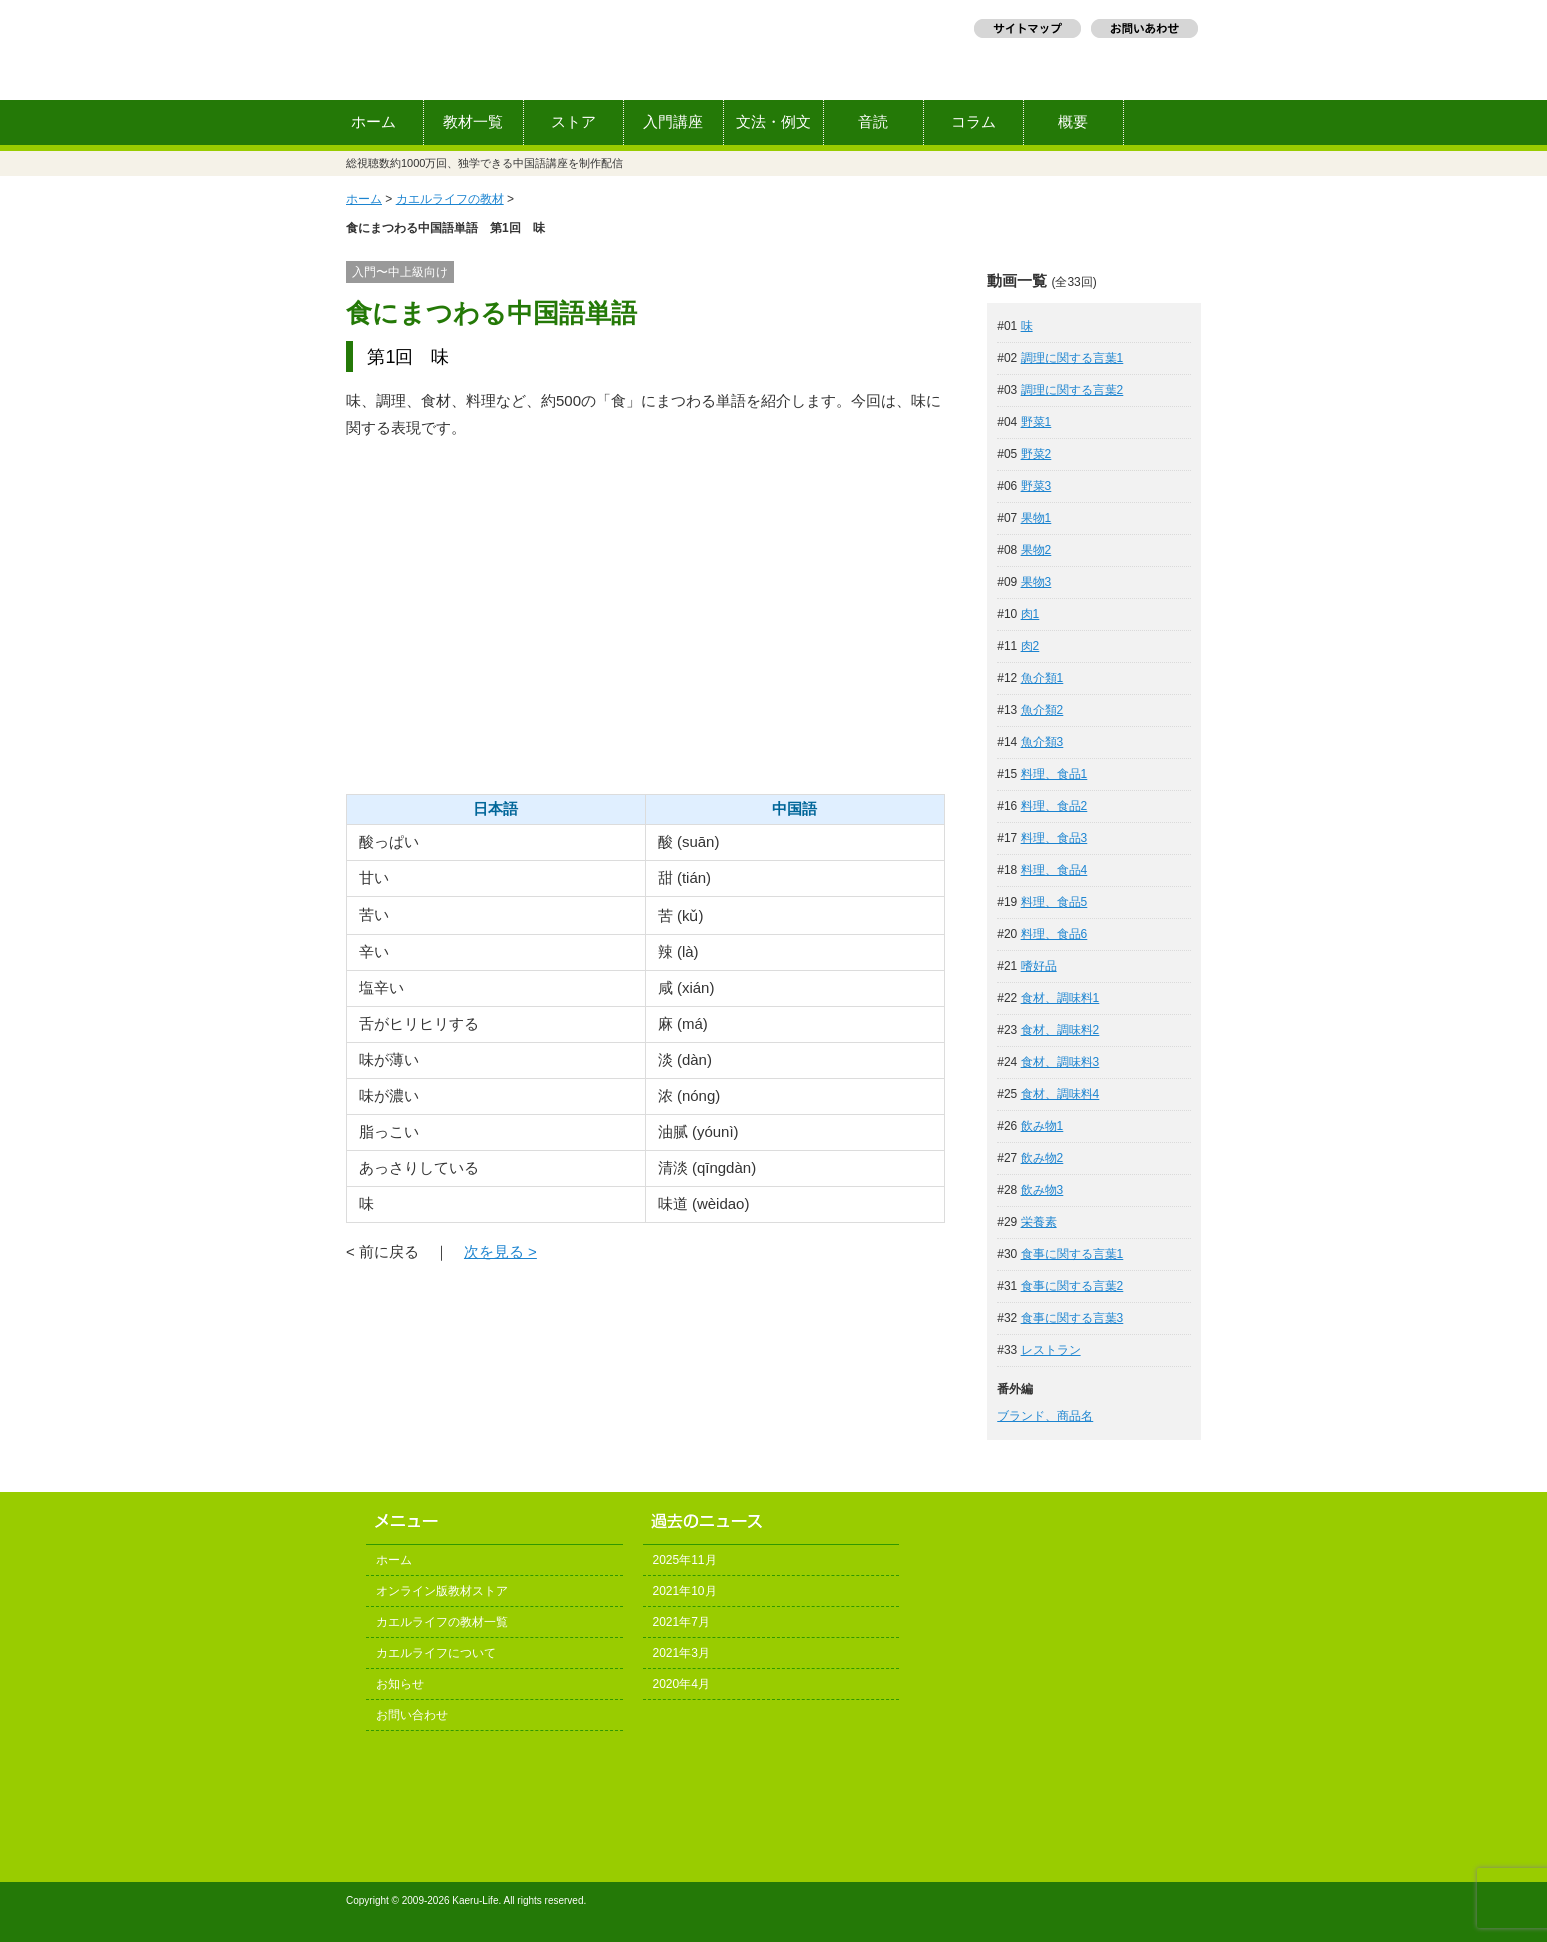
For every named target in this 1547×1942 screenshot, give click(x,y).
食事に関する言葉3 (1072, 1318)
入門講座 (673, 122)
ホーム (373, 122)
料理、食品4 (1054, 870)
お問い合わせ (412, 1715)
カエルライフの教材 (450, 199)
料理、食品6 (1054, 934)
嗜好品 (1039, 966)
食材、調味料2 (1060, 1030)
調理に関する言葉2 (1072, 390)
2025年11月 (685, 1560)
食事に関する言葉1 (1072, 1254)
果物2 (1036, 550)
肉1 (1030, 614)
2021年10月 (685, 1591)
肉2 (1030, 646)
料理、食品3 (1054, 838)
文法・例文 (773, 122)
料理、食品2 (1054, 806)
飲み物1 (1042, 1126)
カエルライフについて (436, 1653)
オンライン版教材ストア (442, 1591)
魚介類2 (1042, 710)
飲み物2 (1042, 1158)
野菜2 (1036, 454)
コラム (973, 122)
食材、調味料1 (1060, 998)
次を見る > (500, 1251)
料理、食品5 (1054, 902)
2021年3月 (681, 1653)
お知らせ (400, 1684)
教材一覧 (473, 122)
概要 (1073, 122)
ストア (573, 122)
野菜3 (1036, 486)
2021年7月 (681, 1622)
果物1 (1036, 518)
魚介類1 (1042, 678)
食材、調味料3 (1060, 1062)
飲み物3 (1042, 1190)
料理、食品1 (1054, 774)
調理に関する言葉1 (1072, 358)
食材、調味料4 (1060, 1094)
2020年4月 (681, 1684)
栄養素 (1039, 1222)
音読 (873, 122)
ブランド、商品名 (1045, 1416)
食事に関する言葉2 (1072, 1286)
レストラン (1051, 1350)
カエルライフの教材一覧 (442, 1622)
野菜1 (1036, 422)
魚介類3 (1042, 742)
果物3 (1036, 582)
